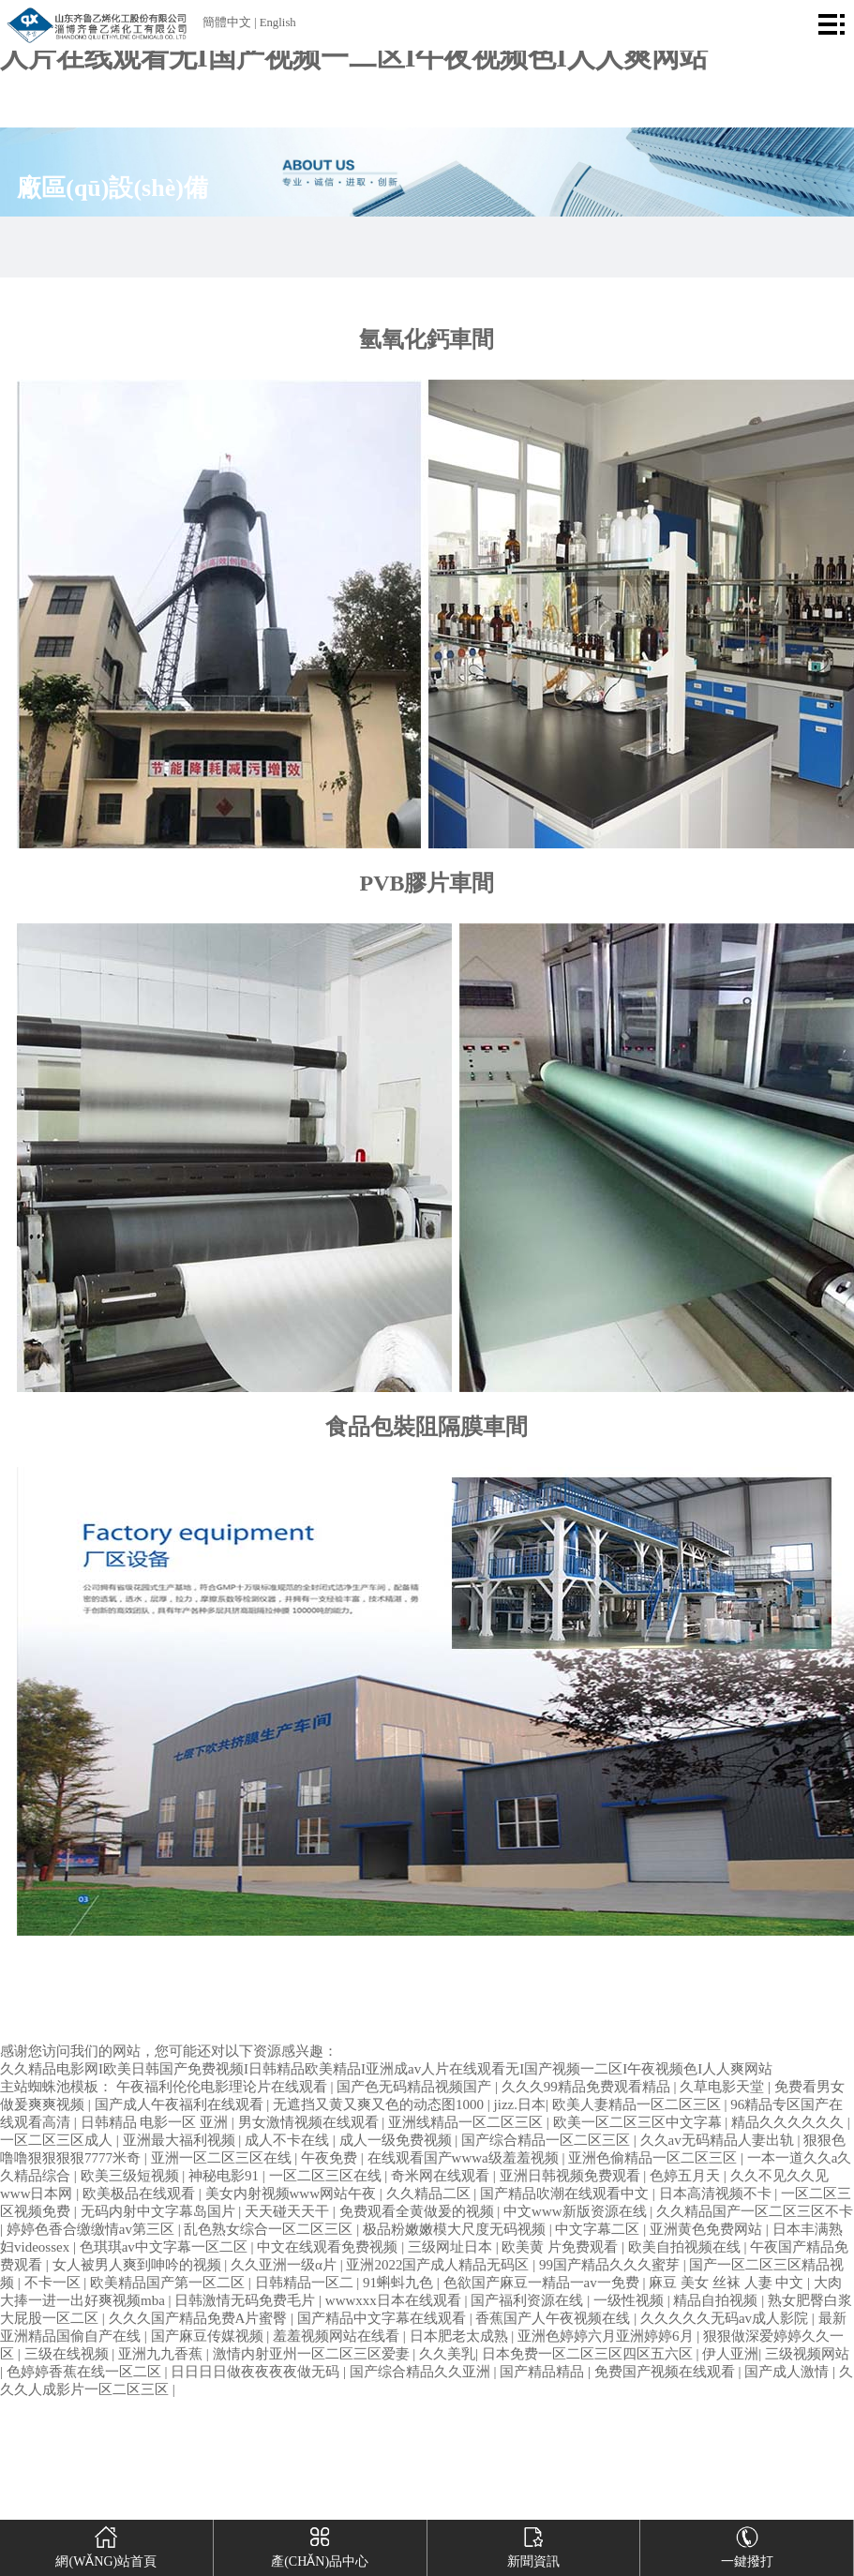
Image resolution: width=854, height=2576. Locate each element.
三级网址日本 (452, 2246)
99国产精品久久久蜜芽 (611, 2264)
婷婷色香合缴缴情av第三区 (92, 2229)
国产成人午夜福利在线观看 (181, 2104)
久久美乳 (447, 2353)
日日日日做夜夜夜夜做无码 (257, 2371)
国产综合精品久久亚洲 (422, 2371)
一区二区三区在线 (327, 2175)
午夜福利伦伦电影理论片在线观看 (223, 2086)
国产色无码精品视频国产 (416, 2086)
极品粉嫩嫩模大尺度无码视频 (456, 2229)
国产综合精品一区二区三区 (547, 2140)
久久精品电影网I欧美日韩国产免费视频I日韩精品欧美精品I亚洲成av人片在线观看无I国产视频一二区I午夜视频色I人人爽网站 (386, 2068)
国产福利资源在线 (529, 2300)
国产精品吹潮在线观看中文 (566, 2193)
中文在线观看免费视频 (329, 2246)
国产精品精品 (544, 2371)
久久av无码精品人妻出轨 (719, 2140)
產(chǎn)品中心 (319, 2544)
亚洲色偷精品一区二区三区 (654, 2157)
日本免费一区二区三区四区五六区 (589, 2353)
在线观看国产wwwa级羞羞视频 (464, 2157)
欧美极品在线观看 (140, 2193)
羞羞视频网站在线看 (338, 2336)
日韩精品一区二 (306, 2282)
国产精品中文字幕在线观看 (383, 2318)
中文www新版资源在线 (576, 2211)
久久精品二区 (430, 2193)
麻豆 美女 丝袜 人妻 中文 (728, 2282)
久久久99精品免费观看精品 (588, 2086)
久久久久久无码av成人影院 (726, 2318)
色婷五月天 (687, 2175)
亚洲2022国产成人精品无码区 (439, 2264)
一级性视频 (630, 2300)
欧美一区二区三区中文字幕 (639, 2122)
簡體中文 (226, 22)
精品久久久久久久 (789, 2122)
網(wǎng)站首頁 (106, 2544)
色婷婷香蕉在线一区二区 (86, 2371)
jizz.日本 (520, 2104)
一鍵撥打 (747, 2544)
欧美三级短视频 (132, 2175)
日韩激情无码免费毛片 (246, 2300)
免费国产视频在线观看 (666, 2371)
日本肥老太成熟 (461, 2336)
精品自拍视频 (717, 2300)
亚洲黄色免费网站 (708, 2229)
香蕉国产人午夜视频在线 (554, 2318)
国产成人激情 (788, 2371)
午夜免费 (331, 2157)
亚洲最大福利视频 (181, 2140)
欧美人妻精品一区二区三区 (638, 2104)
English (278, 22)
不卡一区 (54, 2282)
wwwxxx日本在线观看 (395, 2300)
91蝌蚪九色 (400, 2282)
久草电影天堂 (724, 2086)
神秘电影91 (225, 2175)
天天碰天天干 (289, 2211)
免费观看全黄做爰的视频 (418, 2211)
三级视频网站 (807, 2353)
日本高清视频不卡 (717, 2193)
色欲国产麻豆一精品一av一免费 (543, 2282)
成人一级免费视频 (397, 2140)
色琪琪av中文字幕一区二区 (165, 2246)
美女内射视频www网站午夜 (292, 2193)
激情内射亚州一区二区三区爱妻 (313, 2353)
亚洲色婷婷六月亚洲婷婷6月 (607, 2336)
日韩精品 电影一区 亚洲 (156, 2122)
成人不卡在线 (289, 2140)
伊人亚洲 (730, 2353)
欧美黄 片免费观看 (562, 2246)
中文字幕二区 (599, 2229)
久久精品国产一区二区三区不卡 (754, 2211)
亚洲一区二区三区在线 (223, 2157)
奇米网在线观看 (442, 2175)
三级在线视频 (68, 2353)
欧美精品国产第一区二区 (169, 2282)
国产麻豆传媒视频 (209, 2336)
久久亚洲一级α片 (285, 2264)
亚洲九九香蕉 (162, 2353)
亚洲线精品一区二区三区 (467, 2122)
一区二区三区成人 (58, 2140)
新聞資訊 (533, 2544)
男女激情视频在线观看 (310, 2122)
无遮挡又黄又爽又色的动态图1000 (380, 2104)
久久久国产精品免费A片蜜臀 (200, 2318)
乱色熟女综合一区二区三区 (270, 2229)
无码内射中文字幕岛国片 (160, 2211)
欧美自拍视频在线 (686, 2246)
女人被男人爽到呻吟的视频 (138, 2264)
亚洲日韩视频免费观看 (572, 2175)
